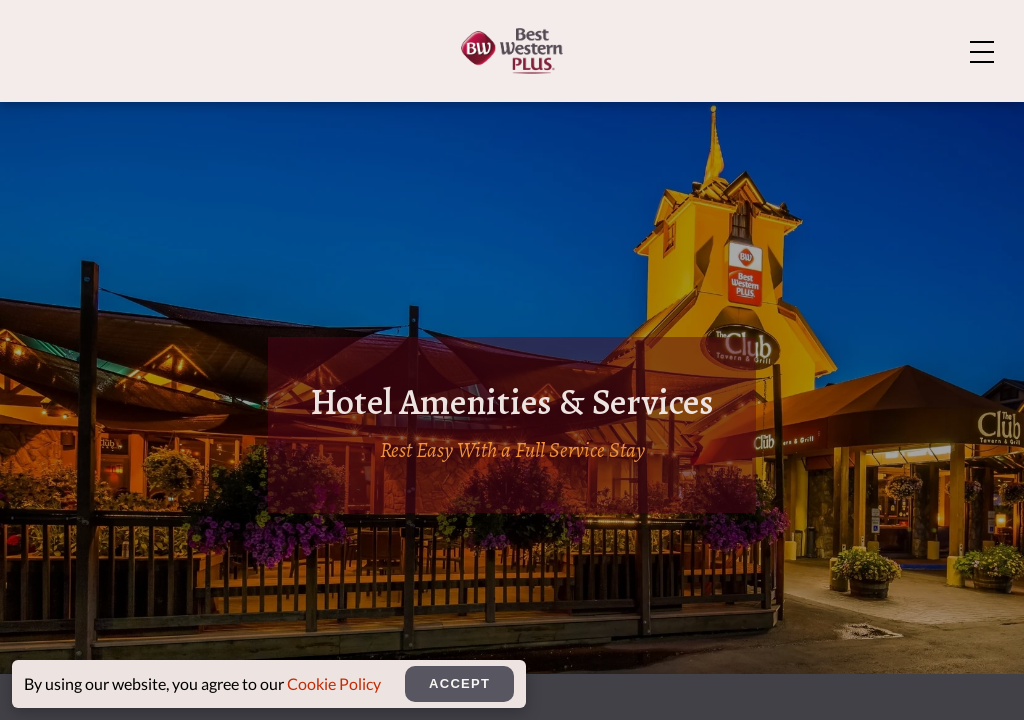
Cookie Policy (334, 683)
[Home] (121, 111)
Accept (459, 683)
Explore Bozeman (898, 32)
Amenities (543, 114)
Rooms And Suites (391, 114)
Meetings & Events (786, 114)
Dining (646, 114)
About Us (750, 32)
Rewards (937, 114)
